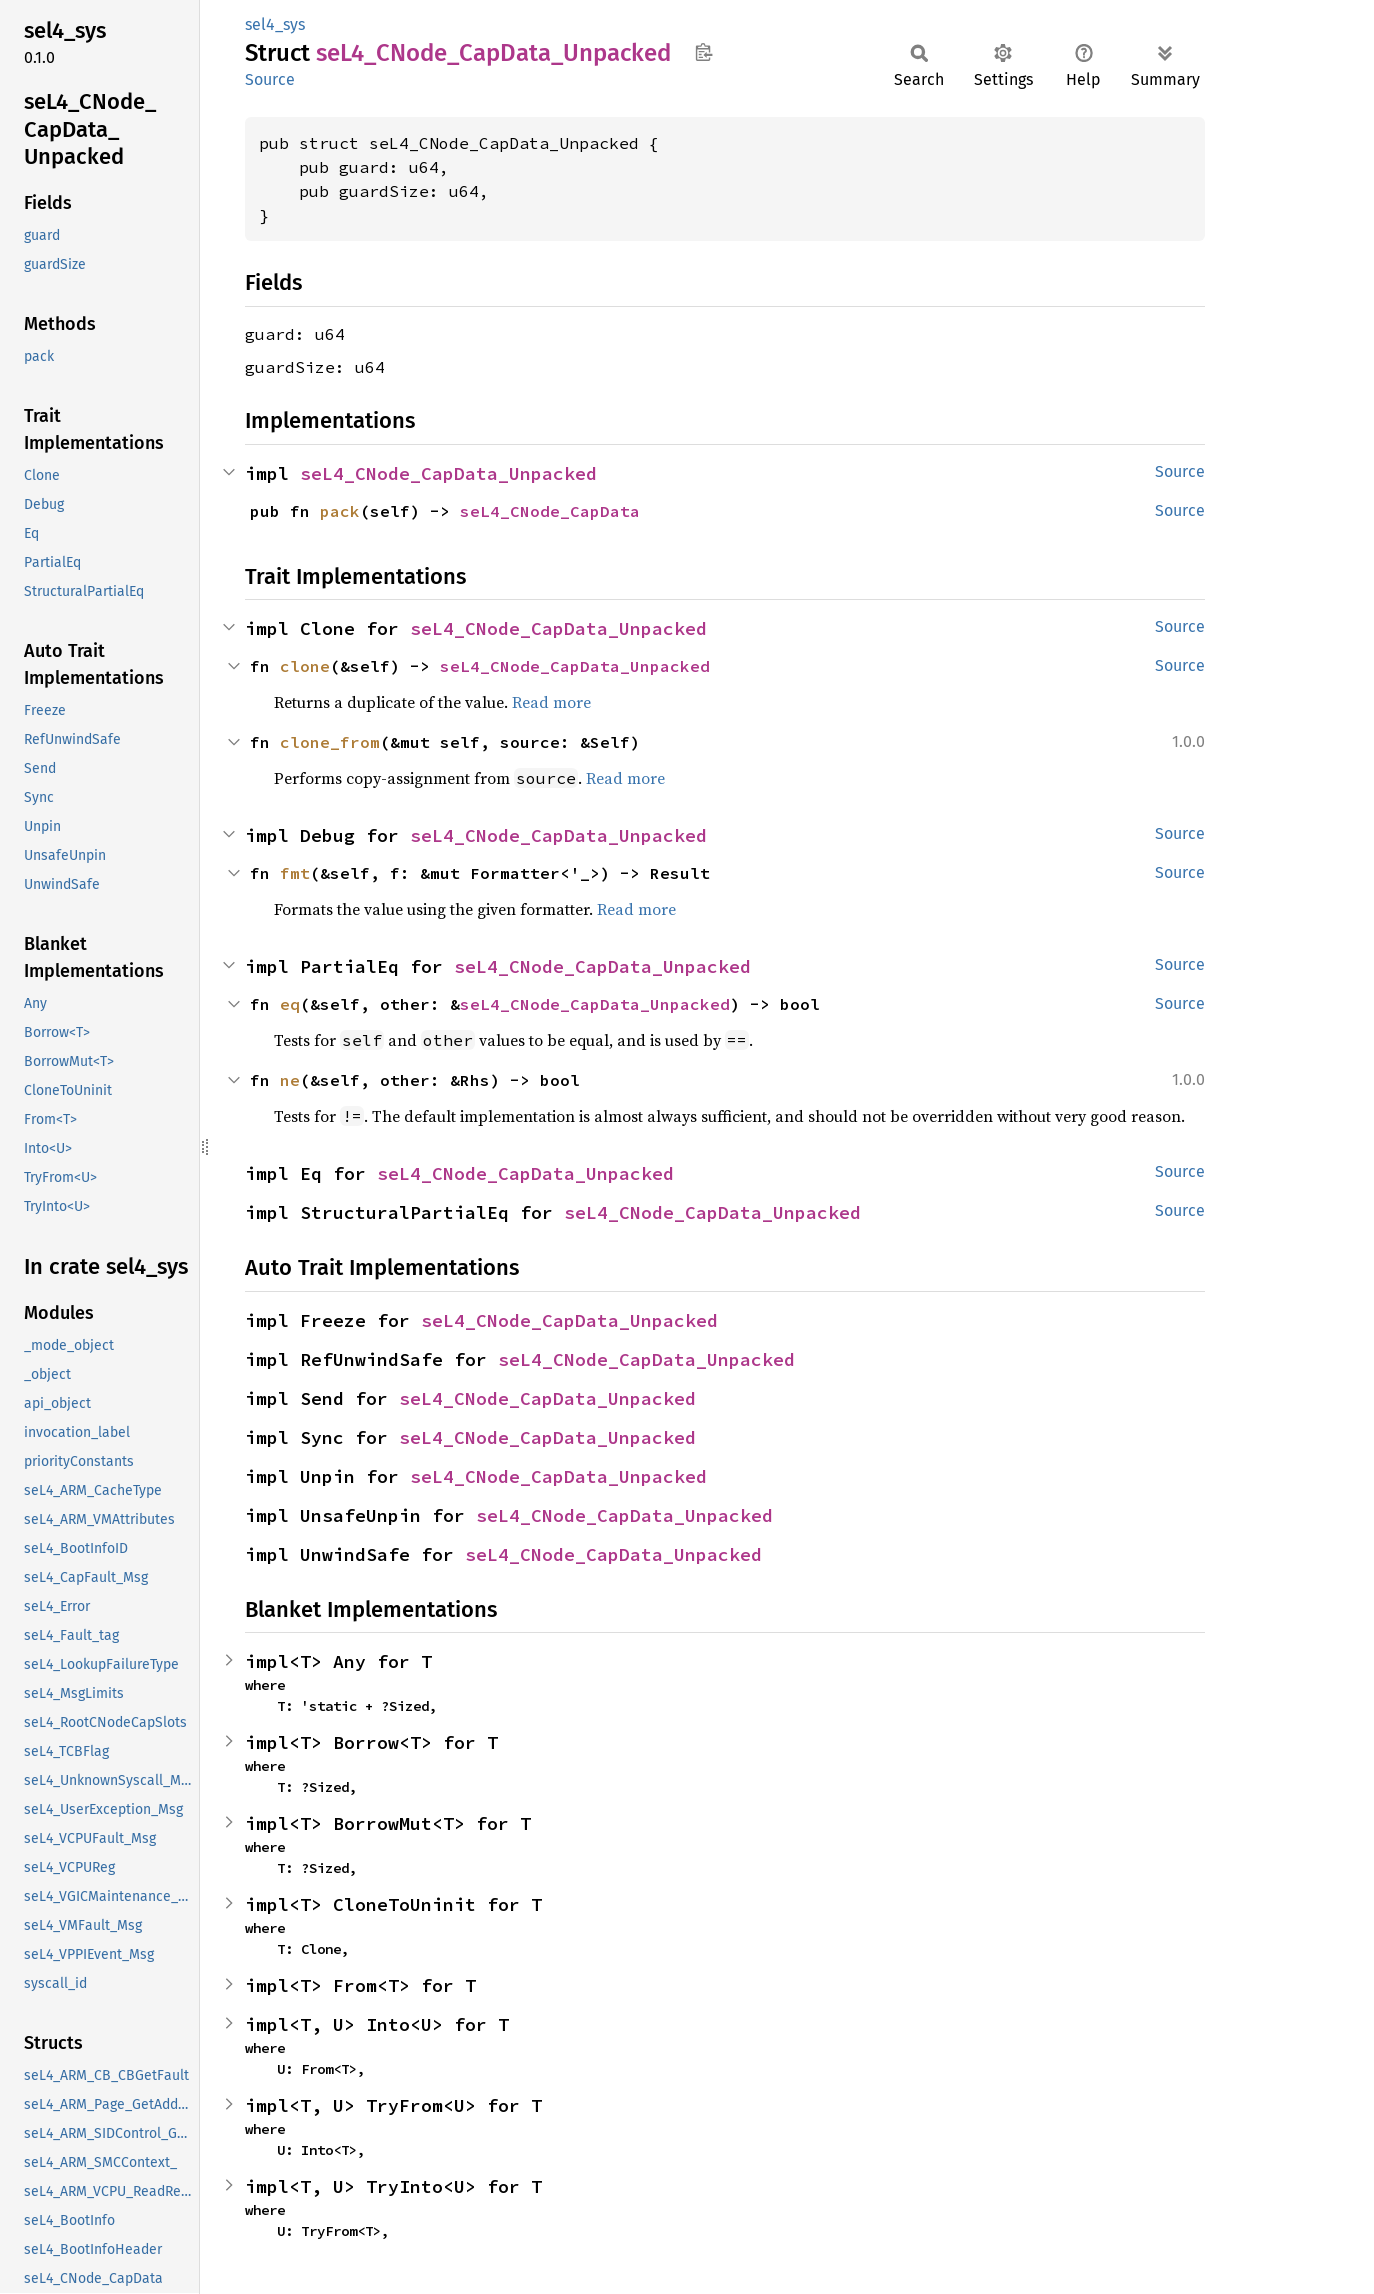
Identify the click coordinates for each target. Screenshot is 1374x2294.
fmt (295, 873)
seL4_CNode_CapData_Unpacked (448, 473)
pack (340, 511)
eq (290, 1004)
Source (270, 79)
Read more (551, 702)
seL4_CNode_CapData (550, 511)
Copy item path (703, 52)
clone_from (330, 742)
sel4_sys (275, 24)
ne (290, 1080)
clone (305, 666)
